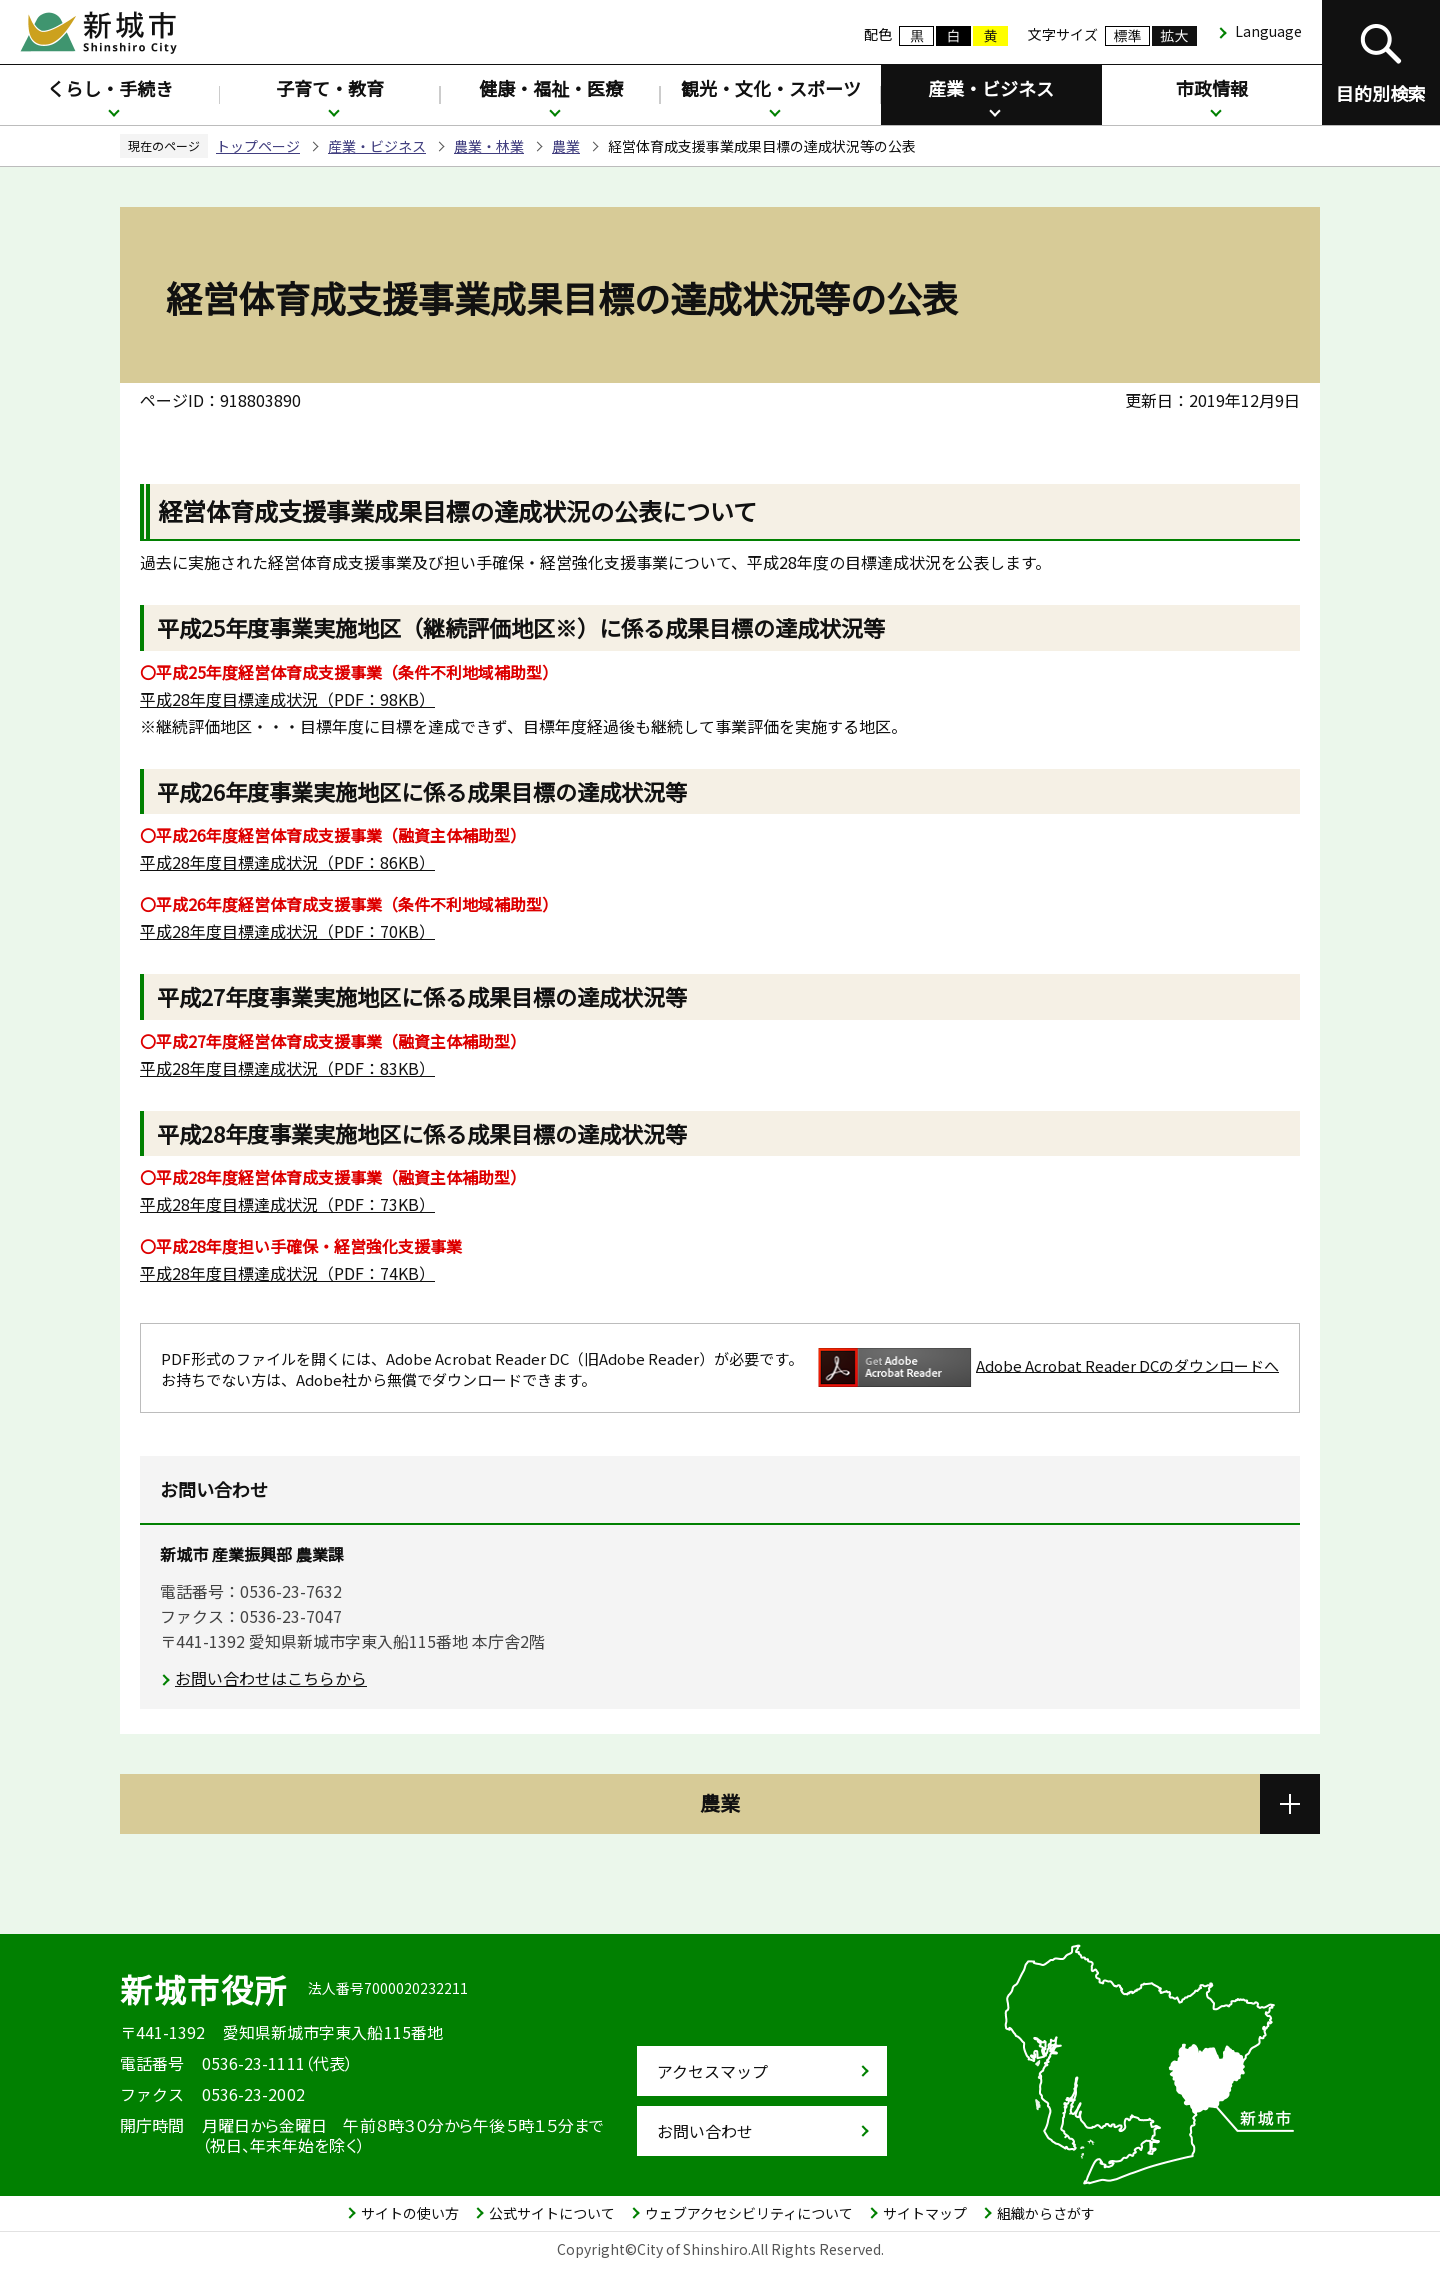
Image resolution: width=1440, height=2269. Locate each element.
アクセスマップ (712, 2071)
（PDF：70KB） (287, 931)
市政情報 (1212, 88)
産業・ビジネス (991, 88)
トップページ (258, 146)
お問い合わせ (705, 2131)
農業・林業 (489, 146)
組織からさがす (1046, 2213)
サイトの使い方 (410, 2213)
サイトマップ (925, 2213)
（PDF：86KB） (287, 862)
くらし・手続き (110, 88)
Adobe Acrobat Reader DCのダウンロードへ (1048, 1367)
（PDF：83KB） (287, 1068)
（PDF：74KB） (287, 1273)
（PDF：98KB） (287, 699)
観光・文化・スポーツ (771, 88)
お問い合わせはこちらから (271, 1678)
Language (1268, 31)
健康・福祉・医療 (551, 88)
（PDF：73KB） (287, 1204)
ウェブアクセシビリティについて (749, 2213)
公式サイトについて (552, 2213)
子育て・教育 (330, 88)
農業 (566, 146)
